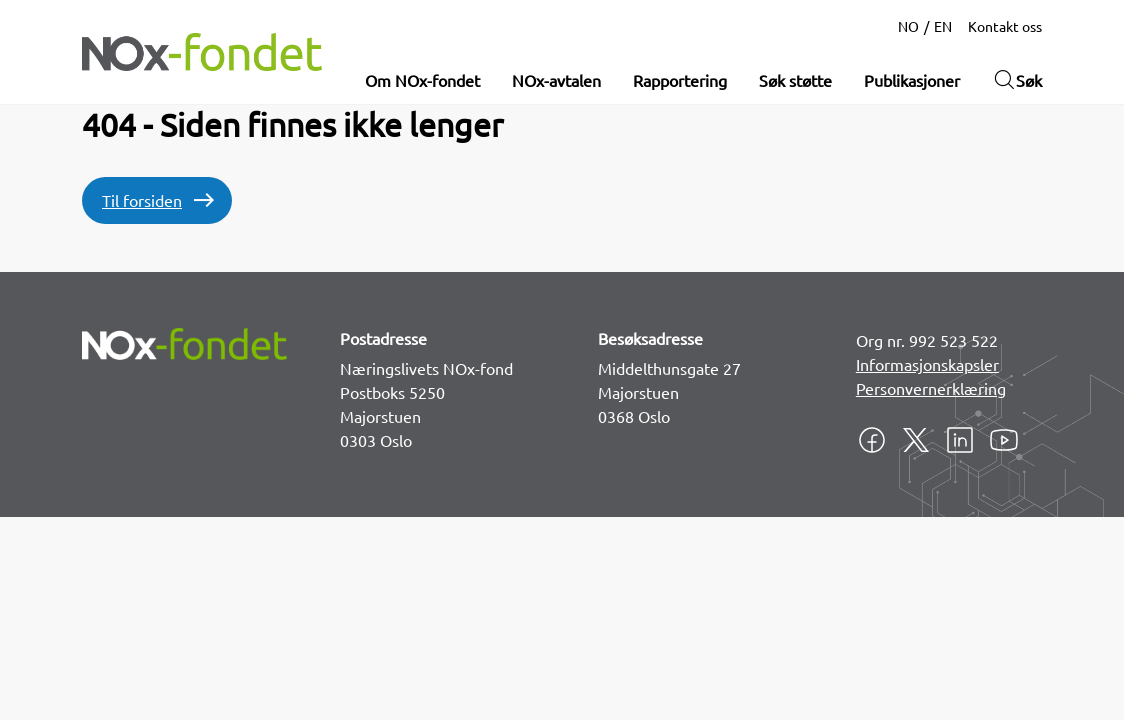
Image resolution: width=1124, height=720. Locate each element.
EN (943, 26)
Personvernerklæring (931, 388)
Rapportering (680, 80)
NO (908, 26)
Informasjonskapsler (927, 364)
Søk (1017, 80)
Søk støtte (795, 80)
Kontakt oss (1005, 26)
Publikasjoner (912, 80)
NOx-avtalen (556, 80)
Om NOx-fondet (422, 80)
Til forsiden (142, 200)
